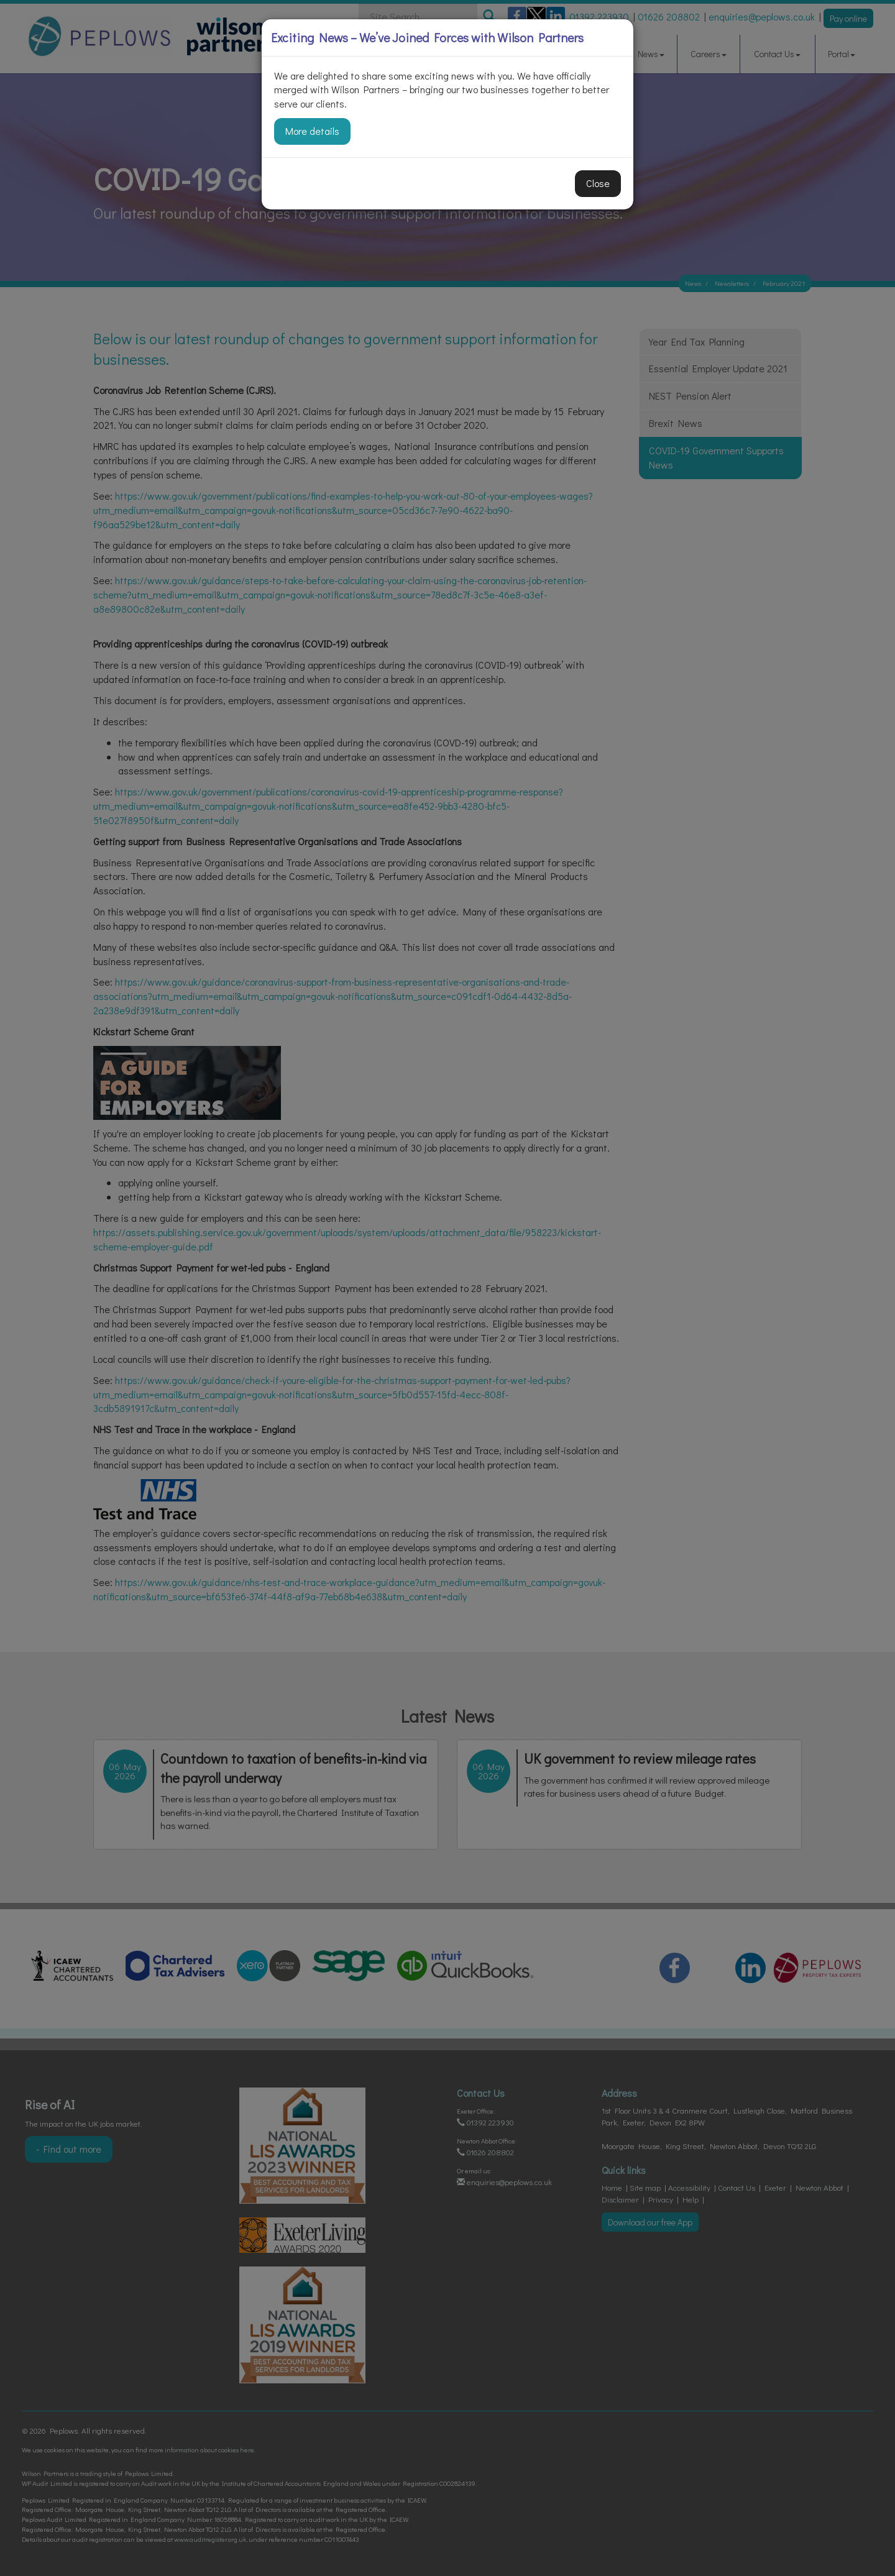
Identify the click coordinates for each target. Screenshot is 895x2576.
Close (598, 183)
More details (312, 130)
